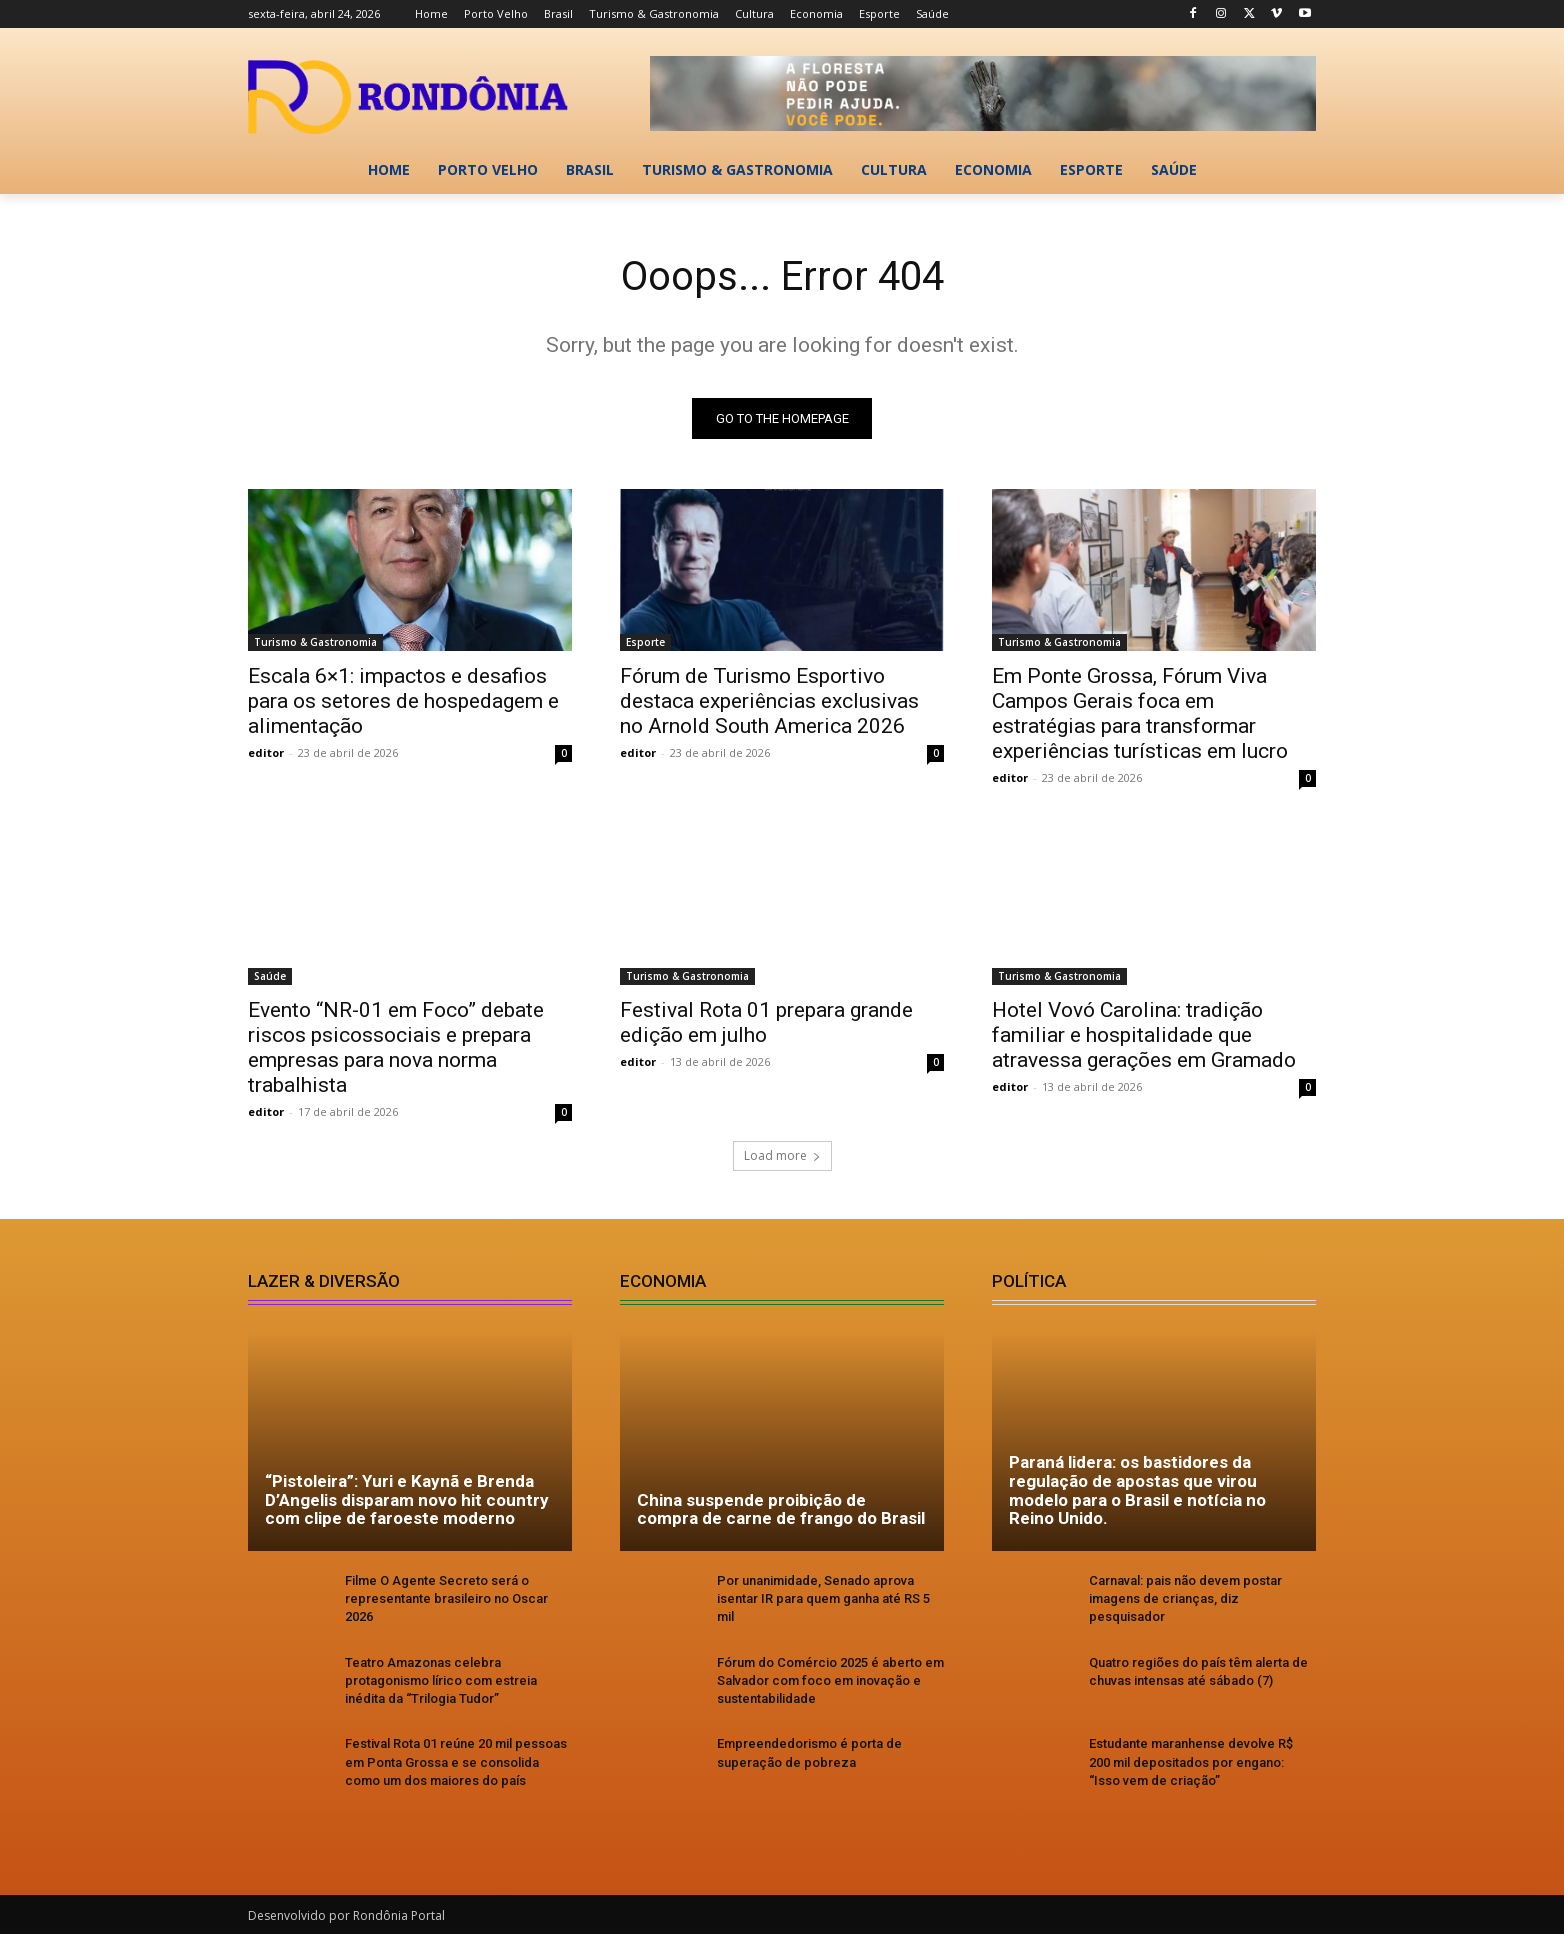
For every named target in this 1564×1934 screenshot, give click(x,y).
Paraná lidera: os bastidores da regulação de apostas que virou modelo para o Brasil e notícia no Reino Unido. (1137, 1490)
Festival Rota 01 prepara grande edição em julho (766, 1022)
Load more (782, 1155)
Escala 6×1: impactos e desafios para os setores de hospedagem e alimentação (403, 701)
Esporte (645, 642)
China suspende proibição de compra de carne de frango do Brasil (781, 1509)
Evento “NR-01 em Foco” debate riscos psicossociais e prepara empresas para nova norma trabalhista (396, 1047)
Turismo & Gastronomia (315, 642)
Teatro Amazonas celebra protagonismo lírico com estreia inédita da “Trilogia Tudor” (441, 1680)
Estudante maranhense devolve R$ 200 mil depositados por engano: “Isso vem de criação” (1191, 1761)
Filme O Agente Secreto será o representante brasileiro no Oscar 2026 (446, 1598)
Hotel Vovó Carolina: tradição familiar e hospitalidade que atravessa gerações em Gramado (1144, 1035)
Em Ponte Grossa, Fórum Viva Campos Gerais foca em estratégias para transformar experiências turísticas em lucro (1140, 713)
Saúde (270, 976)
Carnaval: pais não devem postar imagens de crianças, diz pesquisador (1185, 1598)
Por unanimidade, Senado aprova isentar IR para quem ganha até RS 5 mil (823, 1598)
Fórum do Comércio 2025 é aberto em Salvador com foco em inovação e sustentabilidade (830, 1680)
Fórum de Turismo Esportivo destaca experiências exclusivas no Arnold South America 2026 (769, 701)
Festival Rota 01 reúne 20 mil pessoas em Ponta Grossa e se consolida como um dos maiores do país (456, 1761)
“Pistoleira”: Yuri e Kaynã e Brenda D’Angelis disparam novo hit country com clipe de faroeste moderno (407, 1499)
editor (266, 752)
